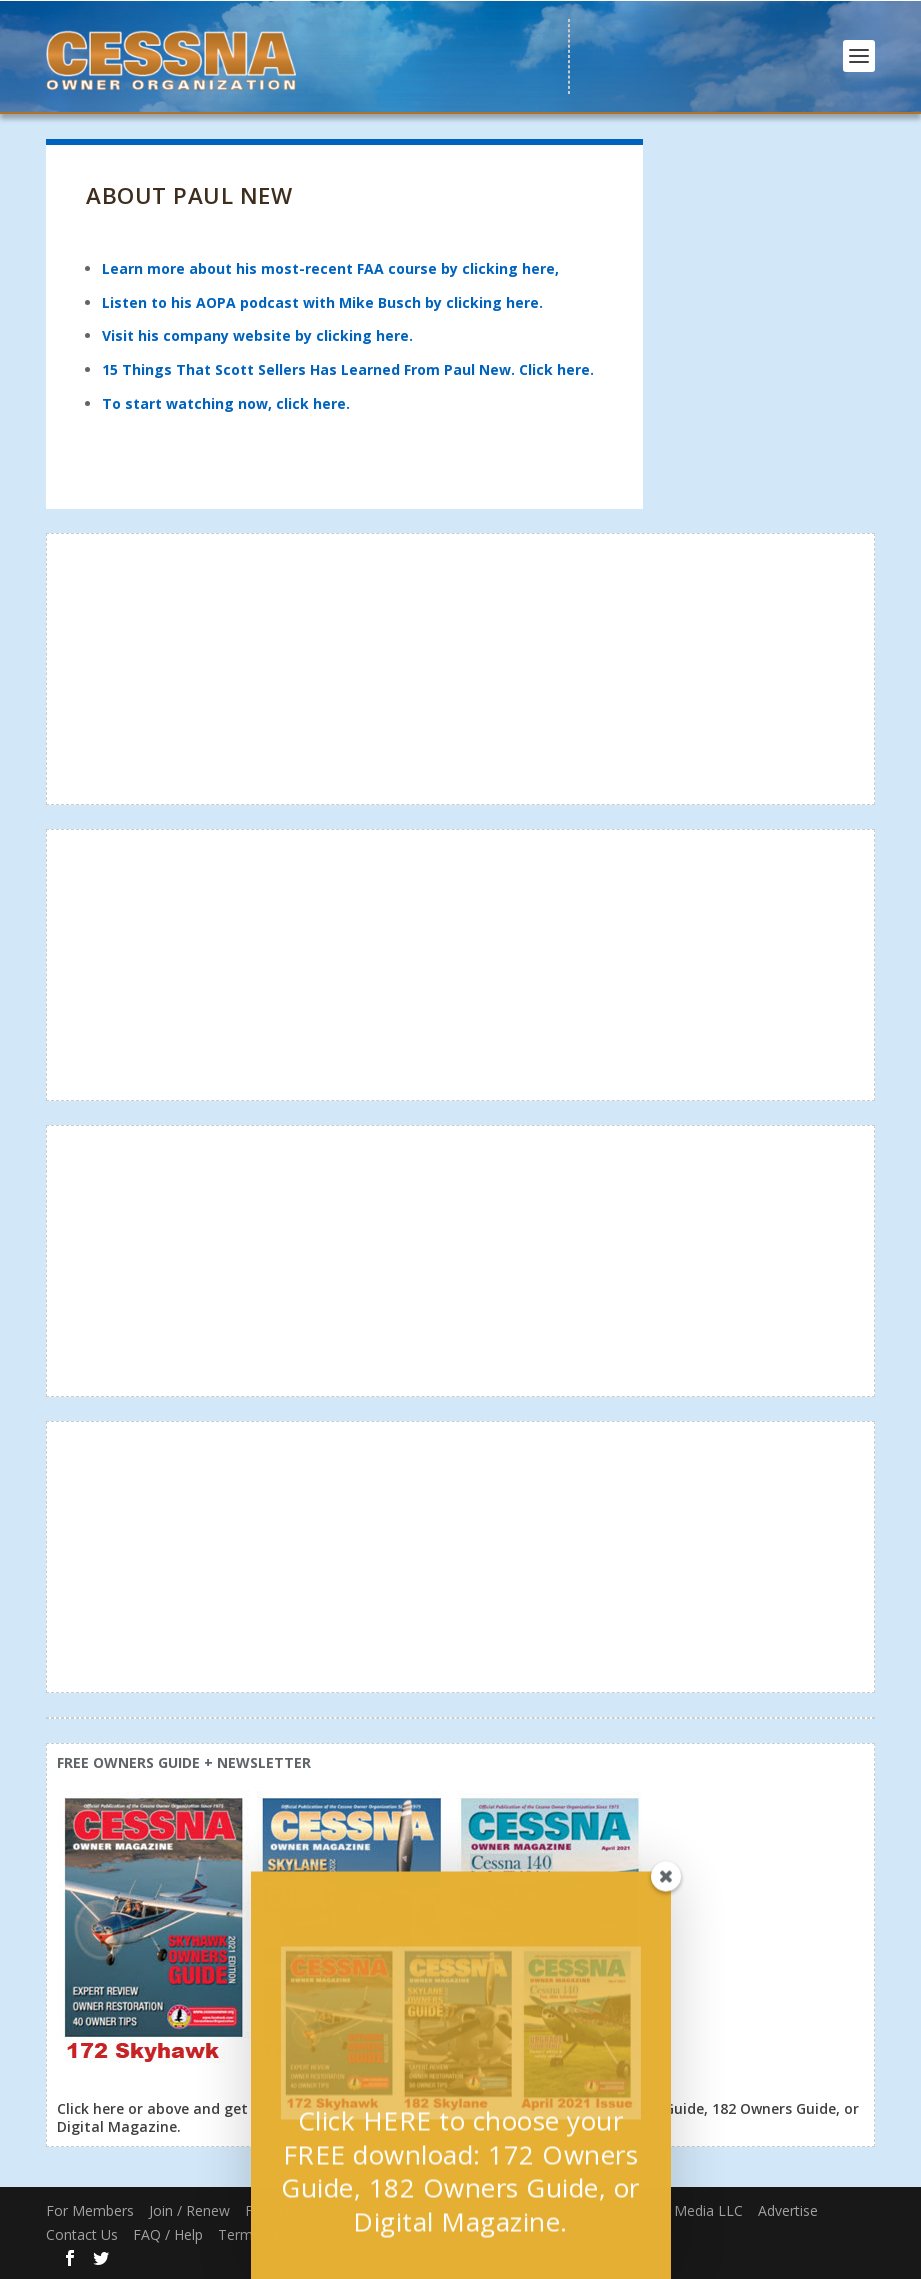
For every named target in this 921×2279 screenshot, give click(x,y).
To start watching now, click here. (226, 403)
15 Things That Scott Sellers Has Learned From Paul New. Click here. (348, 369)
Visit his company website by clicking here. (257, 335)
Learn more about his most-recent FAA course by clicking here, (330, 268)
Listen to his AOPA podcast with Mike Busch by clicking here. (322, 302)
